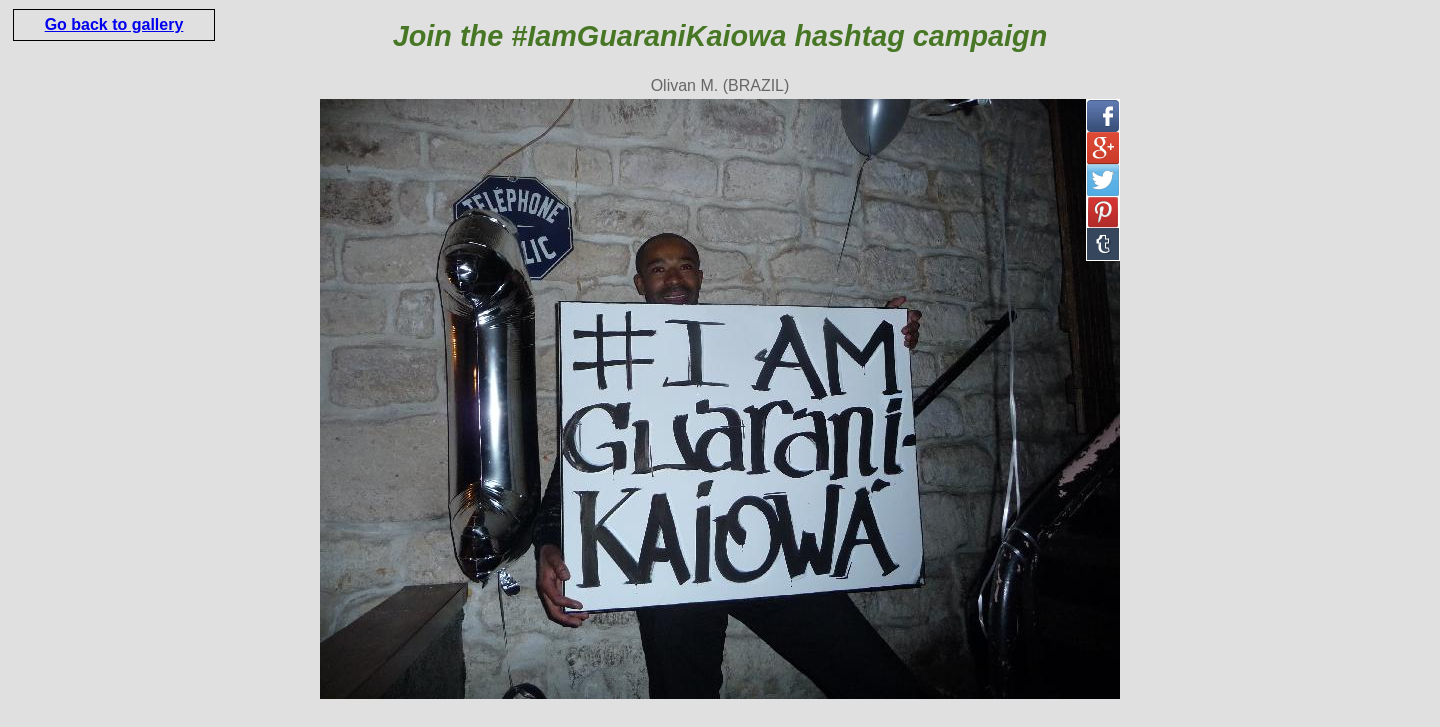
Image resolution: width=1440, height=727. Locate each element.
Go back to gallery (114, 24)
